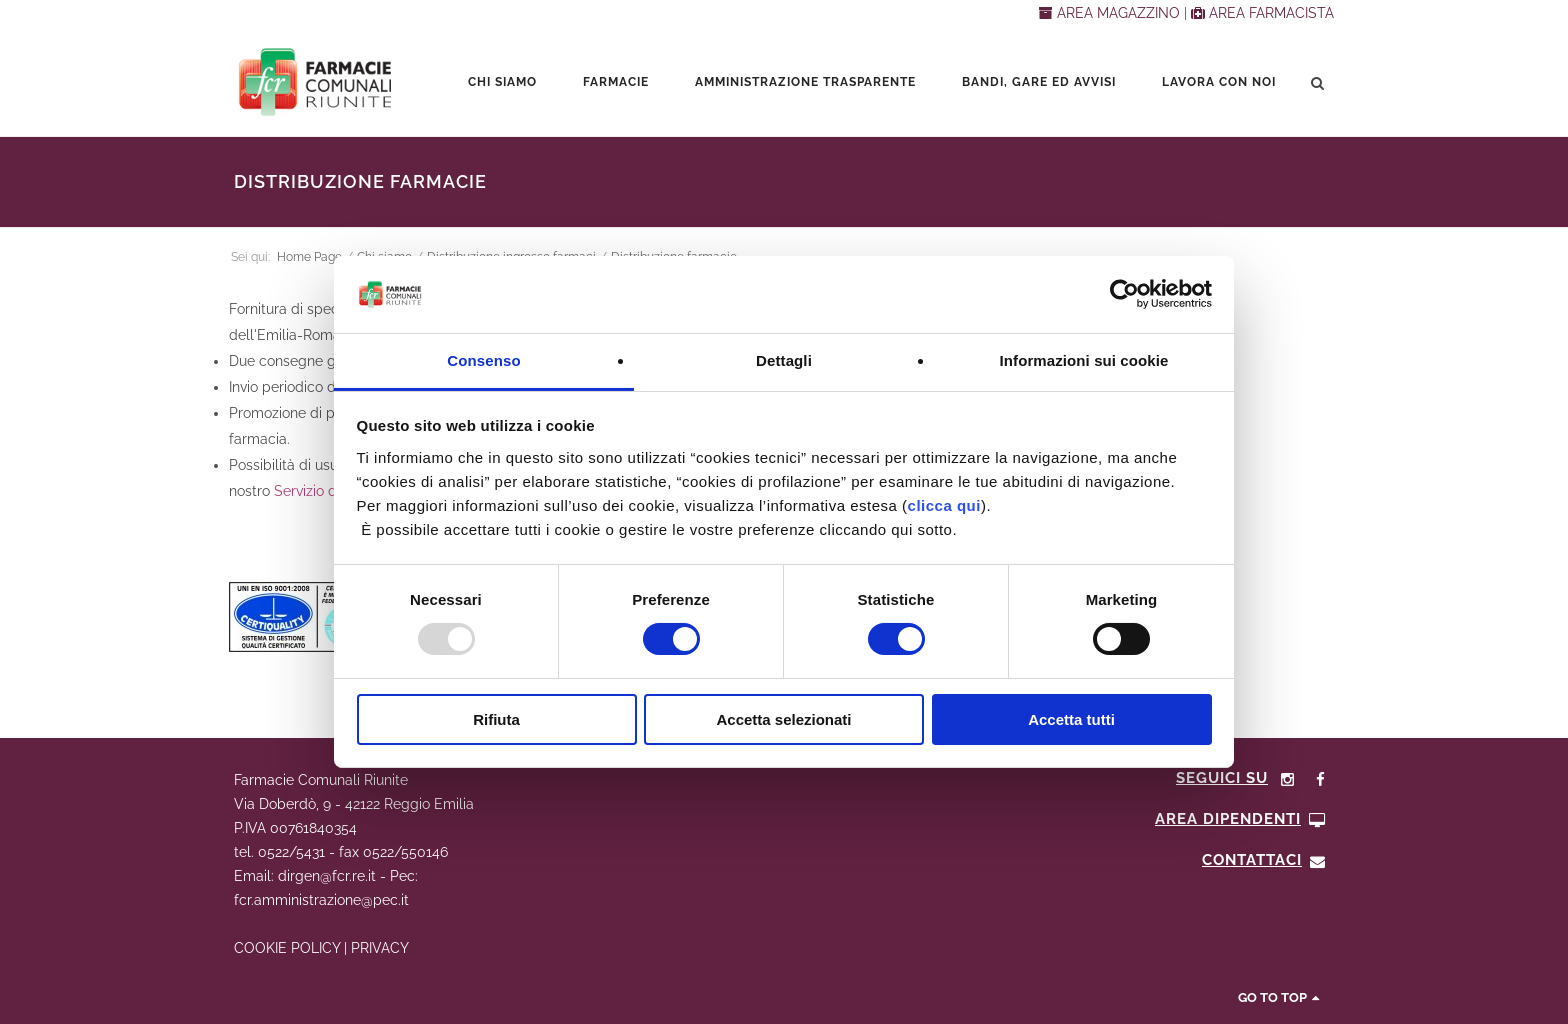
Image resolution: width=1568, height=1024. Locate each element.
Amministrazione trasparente (805, 82)
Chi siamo (502, 82)
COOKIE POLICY (287, 948)
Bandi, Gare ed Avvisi (1039, 82)
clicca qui (944, 505)
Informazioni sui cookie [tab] (1084, 360)
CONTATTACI (1264, 860)
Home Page (309, 257)
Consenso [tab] (483, 360)
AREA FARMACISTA (1262, 13)
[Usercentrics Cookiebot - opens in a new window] (1124, 294)
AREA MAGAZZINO (1111, 13)
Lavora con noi (1219, 82)
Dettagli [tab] (784, 360)
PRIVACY (380, 948)
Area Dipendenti (1240, 819)
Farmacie (616, 82)
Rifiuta (496, 719)
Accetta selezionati (783, 719)
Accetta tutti (1071, 719)
